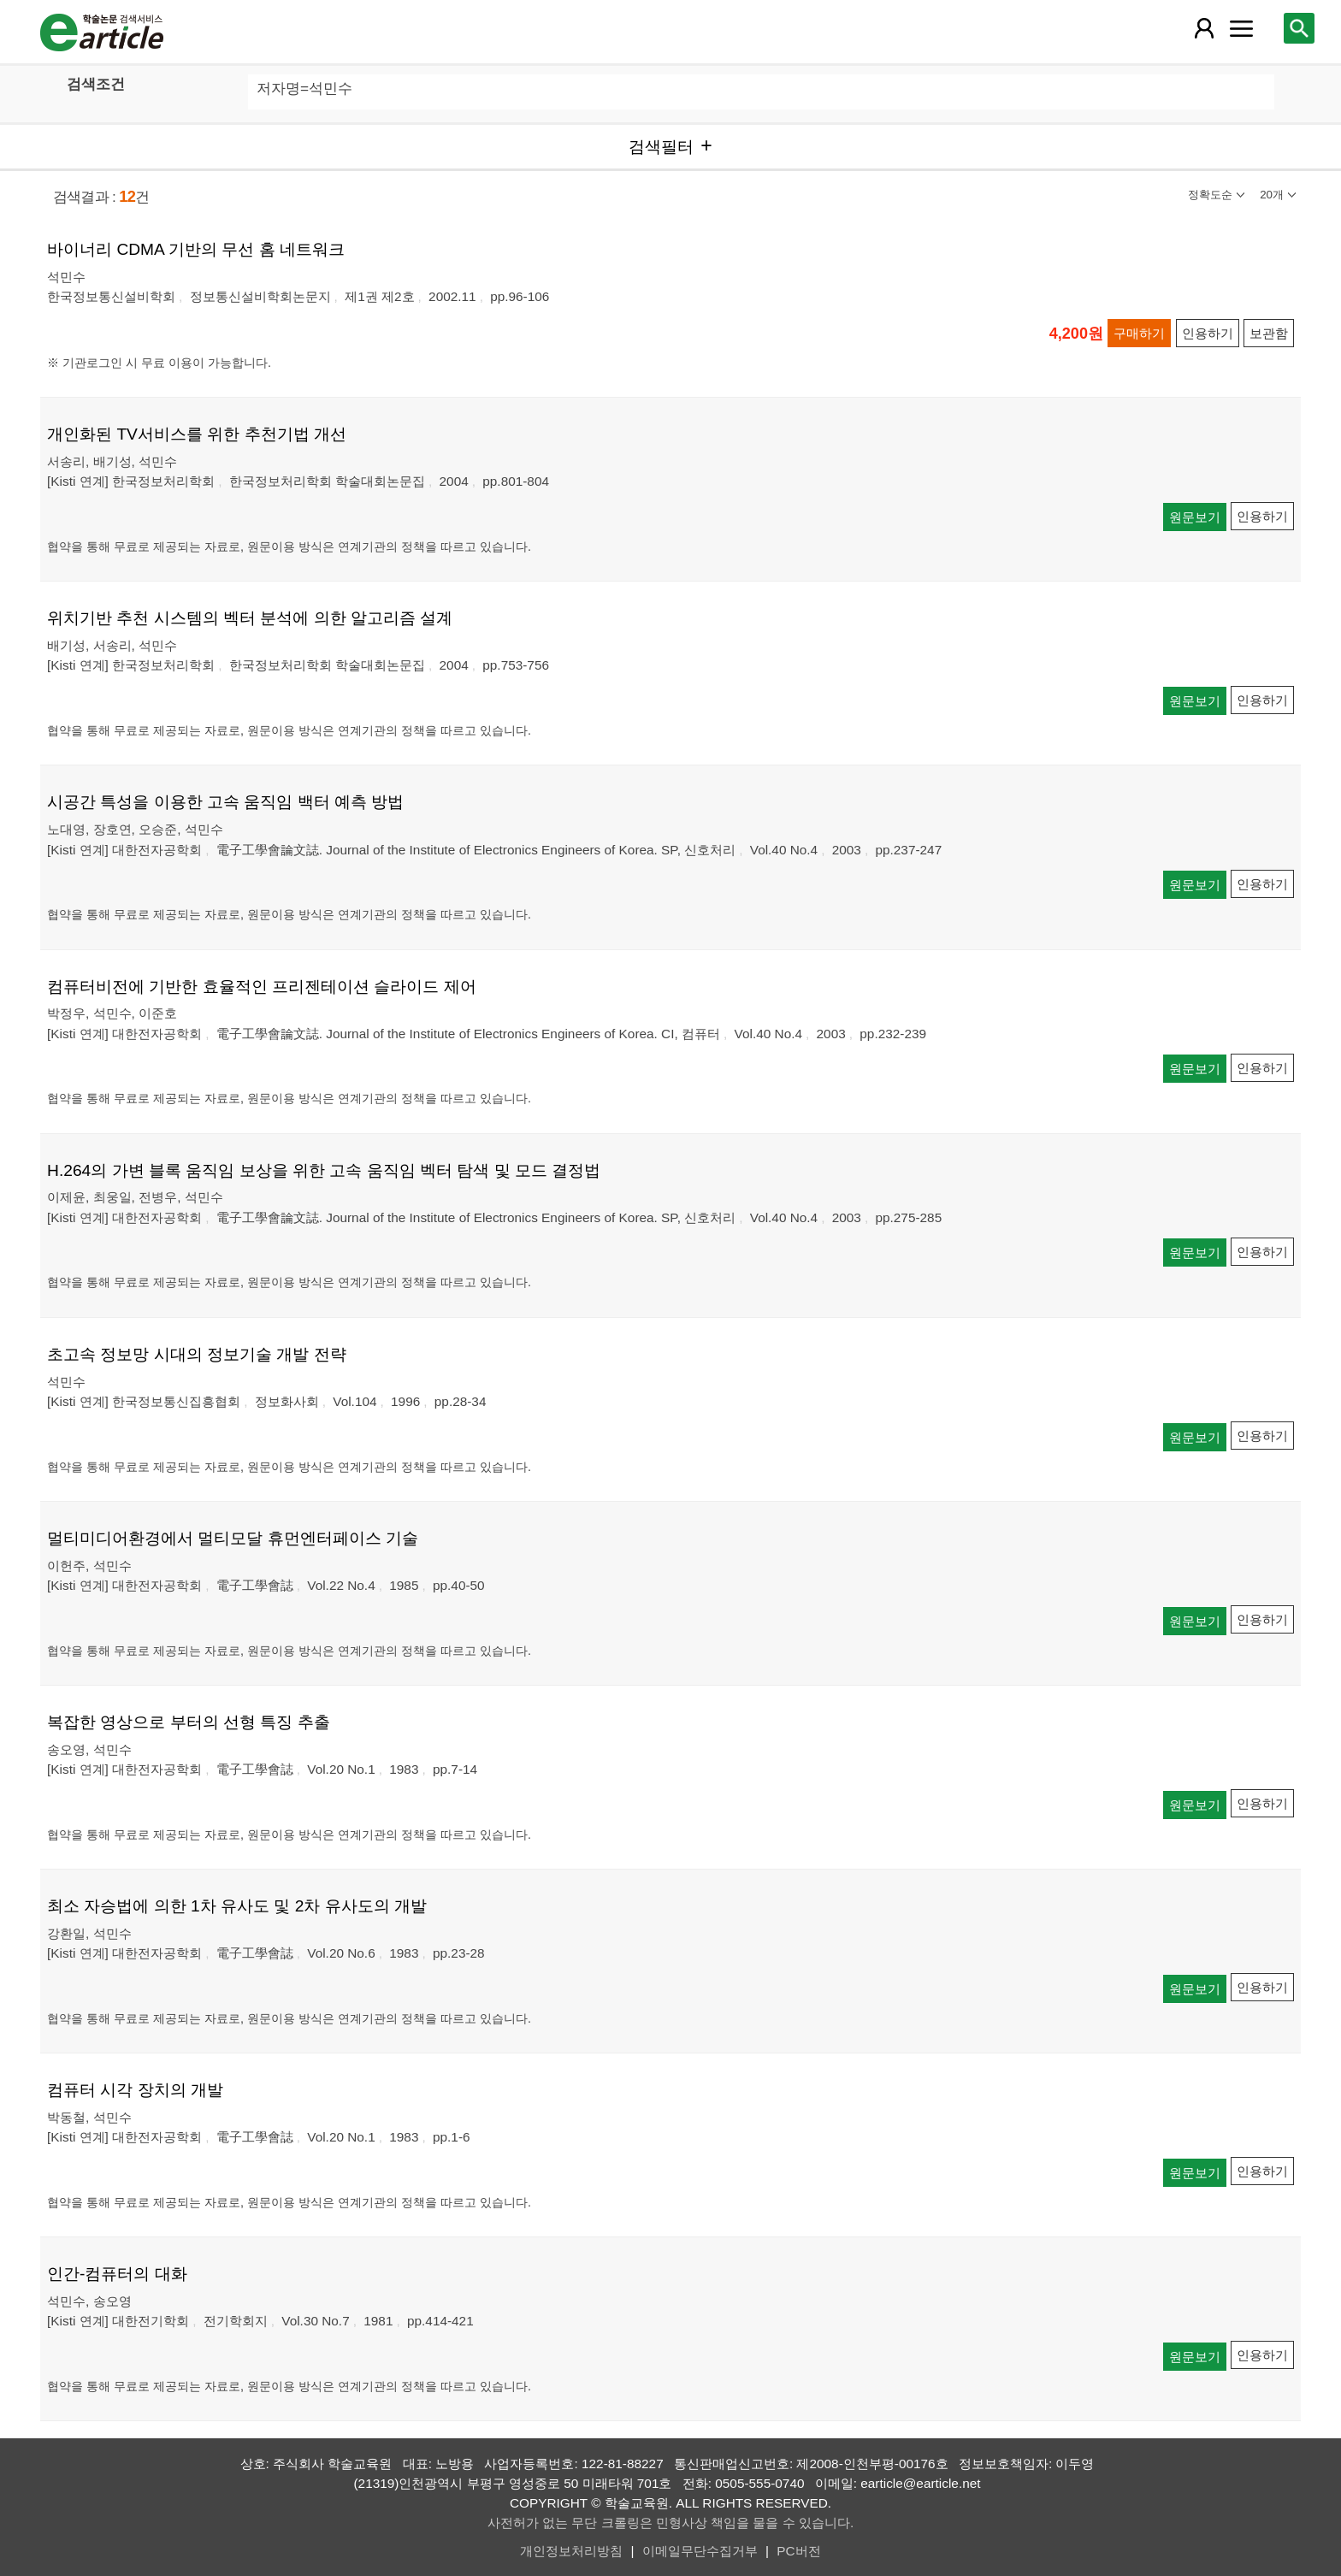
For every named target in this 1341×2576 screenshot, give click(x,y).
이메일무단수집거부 (700, 2551)
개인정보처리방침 (571, 2551)
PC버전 (798, 2551)
